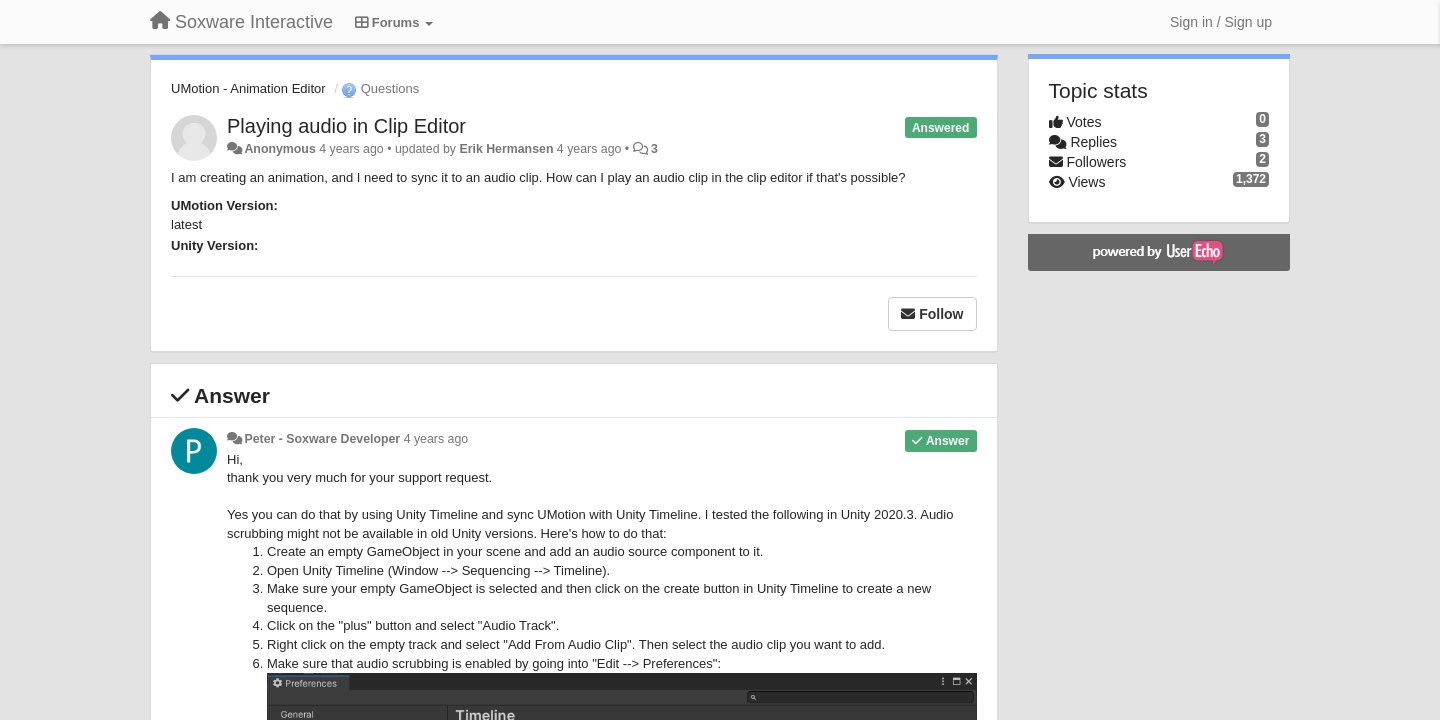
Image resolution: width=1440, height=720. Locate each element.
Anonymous (279, 149)
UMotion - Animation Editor (248, 88)
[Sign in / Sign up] (1221, 22)
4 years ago (436, 439)
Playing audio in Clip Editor (346, 126)
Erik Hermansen (506, 149)
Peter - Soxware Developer (322, 439)
